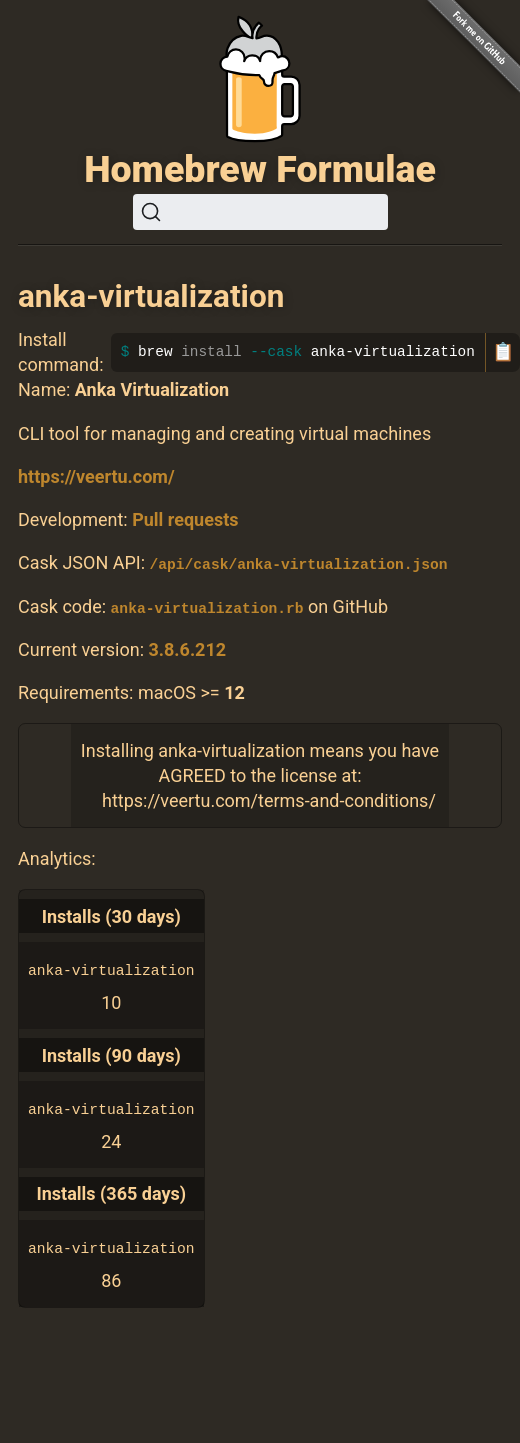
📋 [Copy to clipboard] (503, 352)
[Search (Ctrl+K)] (260, 212)
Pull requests (185, 519)
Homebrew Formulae (260, 169)
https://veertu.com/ (96, 476)
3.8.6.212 (187, 648)
